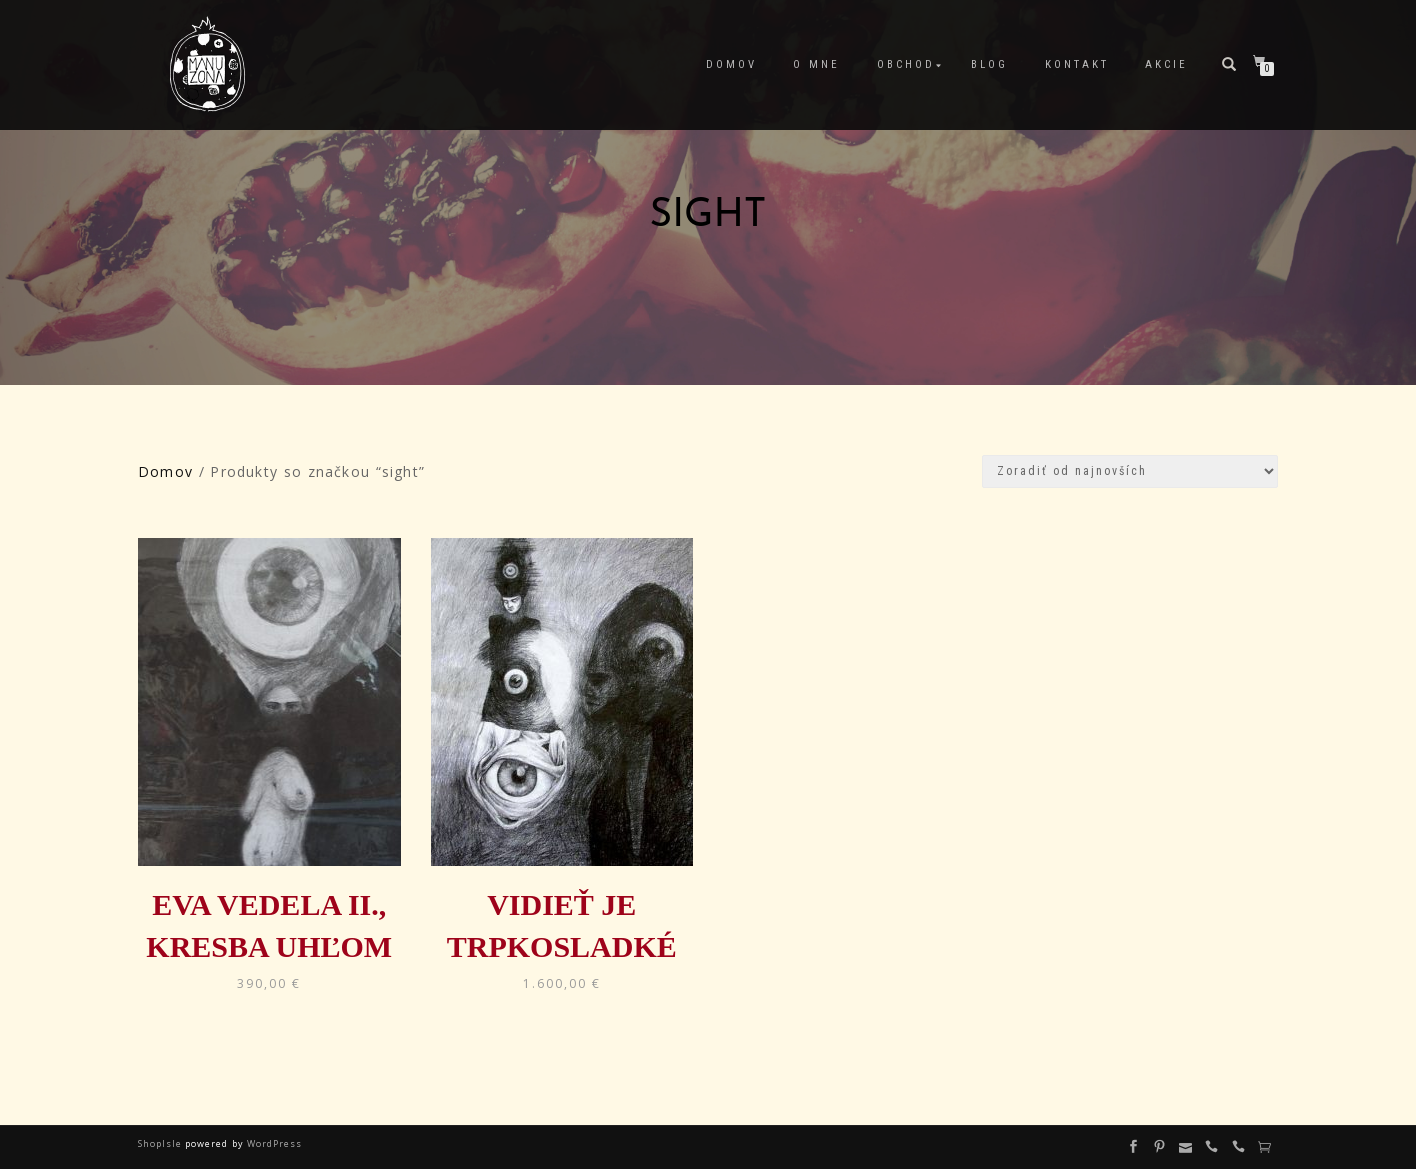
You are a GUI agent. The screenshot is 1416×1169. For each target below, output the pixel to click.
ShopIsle (161, 1143)
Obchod (906, 64)
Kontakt (1077, 64)
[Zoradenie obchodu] (1130, 471)
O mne (816, 64)
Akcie (1166, 64)
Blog (989, 64)
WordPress (273, 1143)
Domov (731, 64)
